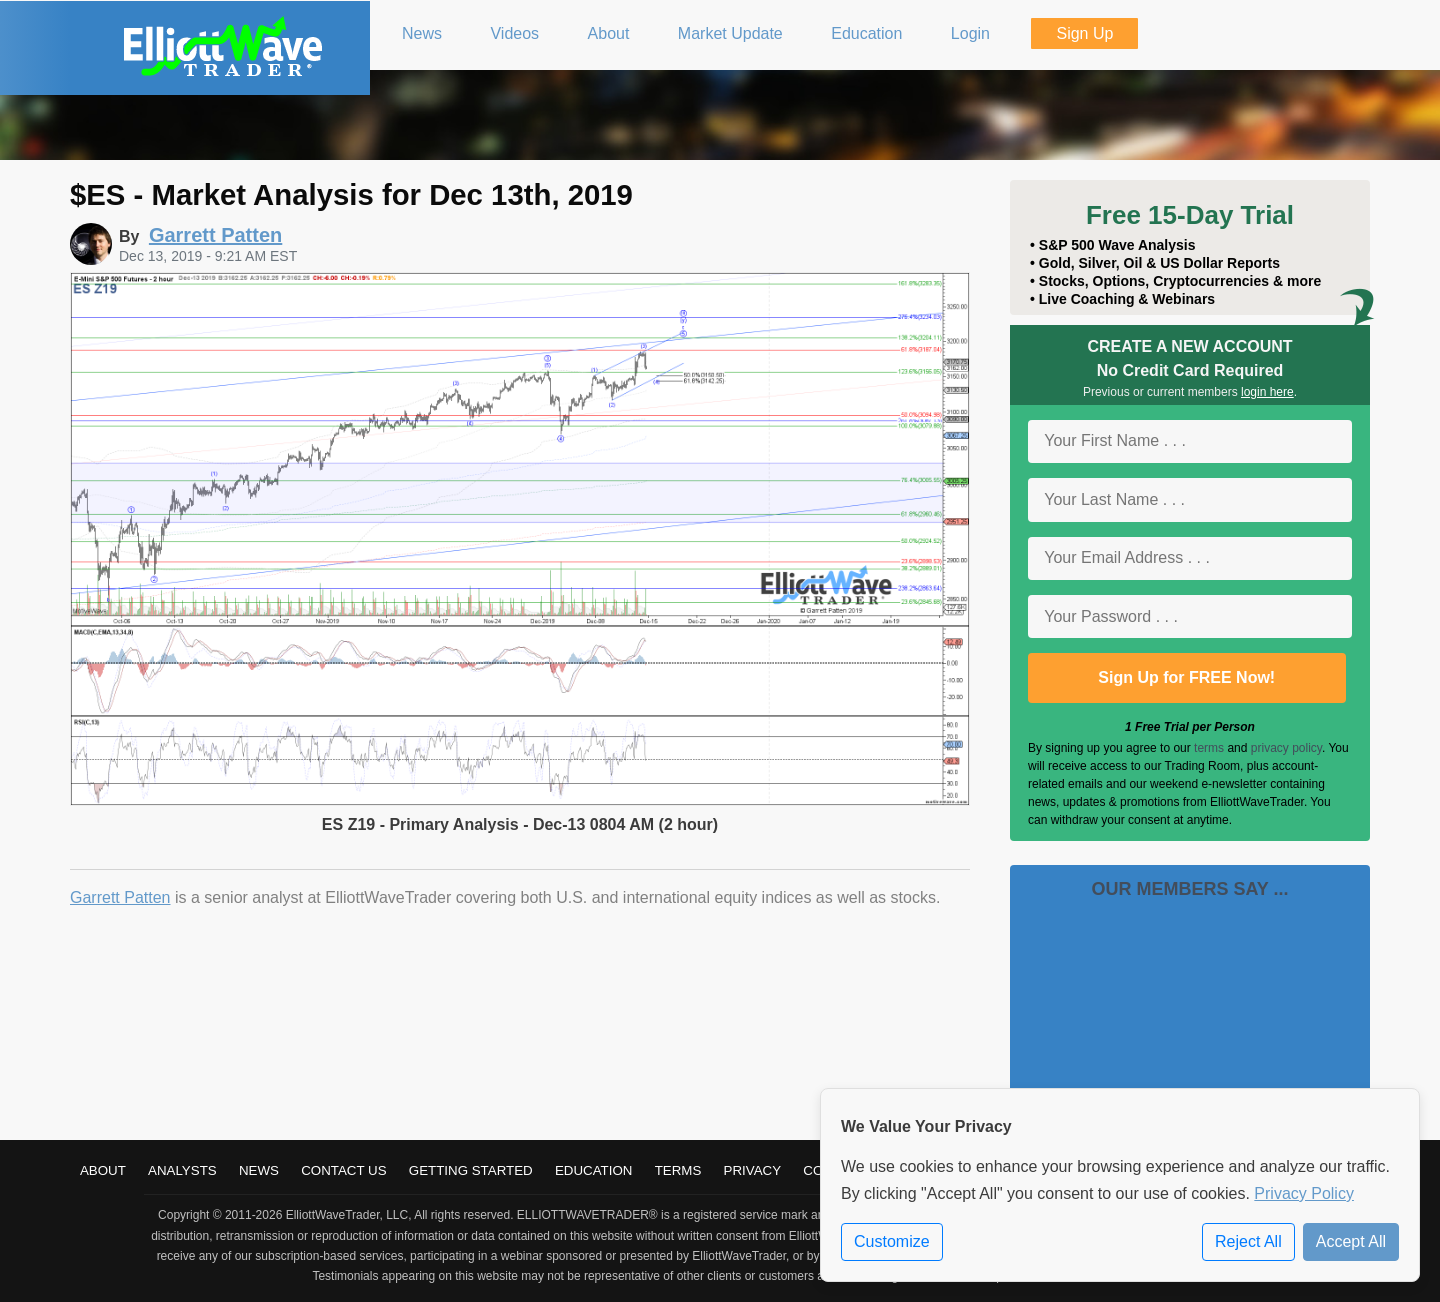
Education (594, 1170)
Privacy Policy (1304, 1193)
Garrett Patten (120, 897)
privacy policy (1286, 748)
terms (1209, 748)
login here (1267, 392)
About (103, 1170)
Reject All (1248, 1241)
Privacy (753, 1170)
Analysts (182, 1170)
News (259, 1170)
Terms (678, 1170)
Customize (892, 1241)
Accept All (1351, 1241)
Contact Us (343, 1170)
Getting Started (471, 1170)
